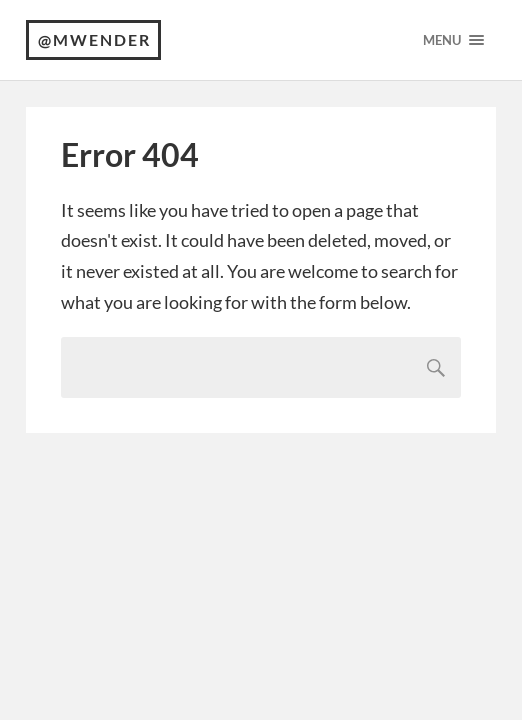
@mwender (94, 39)
